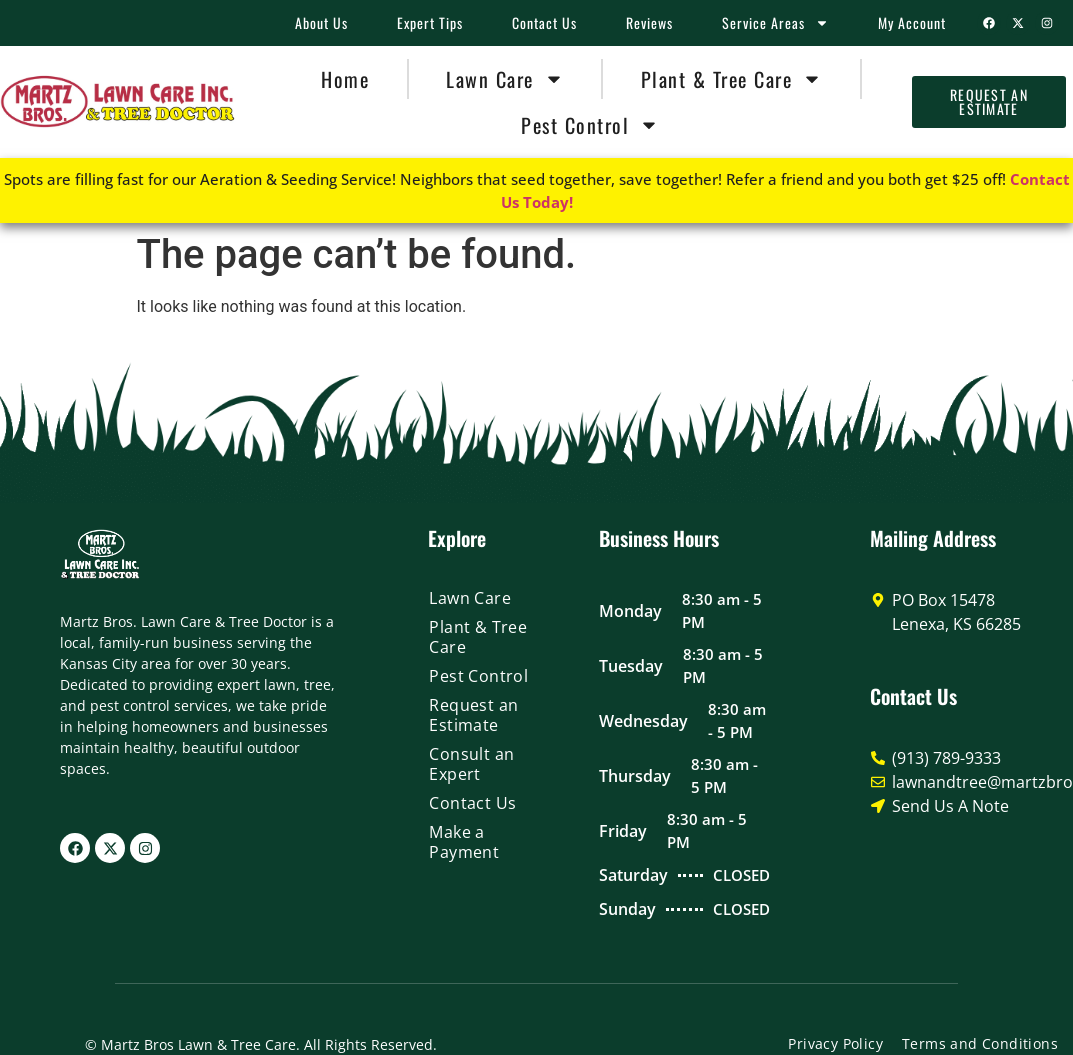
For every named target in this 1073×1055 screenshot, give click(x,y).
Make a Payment (464, 842)
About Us (321, 22)
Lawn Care (505, 79)
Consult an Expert (471, 764)
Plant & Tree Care (732, 79)
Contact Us (544, 22)
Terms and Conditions (980, 1043)
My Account (912, 22)
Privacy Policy (835, 1043)
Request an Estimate (473, 715)
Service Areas (775, 23)
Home (345, 79)
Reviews (649, 22)
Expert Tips (430, 22)
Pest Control (590, 125)
